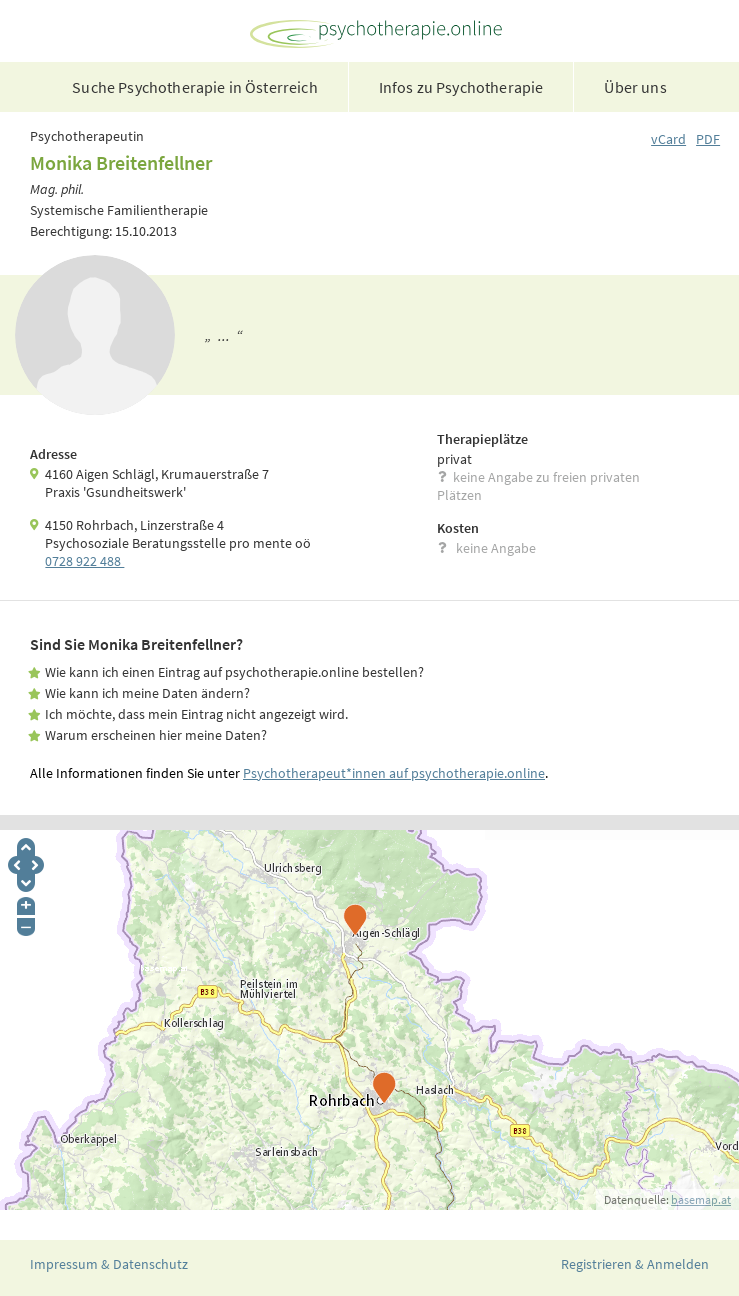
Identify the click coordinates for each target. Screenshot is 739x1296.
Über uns (635, 87)
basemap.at (701, 1199)
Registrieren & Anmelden (635, 1264)
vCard (668, 139)
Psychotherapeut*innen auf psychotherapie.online (394, 773)
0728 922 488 (84, 561)
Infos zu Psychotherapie (461, 87)
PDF (708, 139)
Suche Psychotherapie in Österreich (194, 87)
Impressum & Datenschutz (109, 1264)
